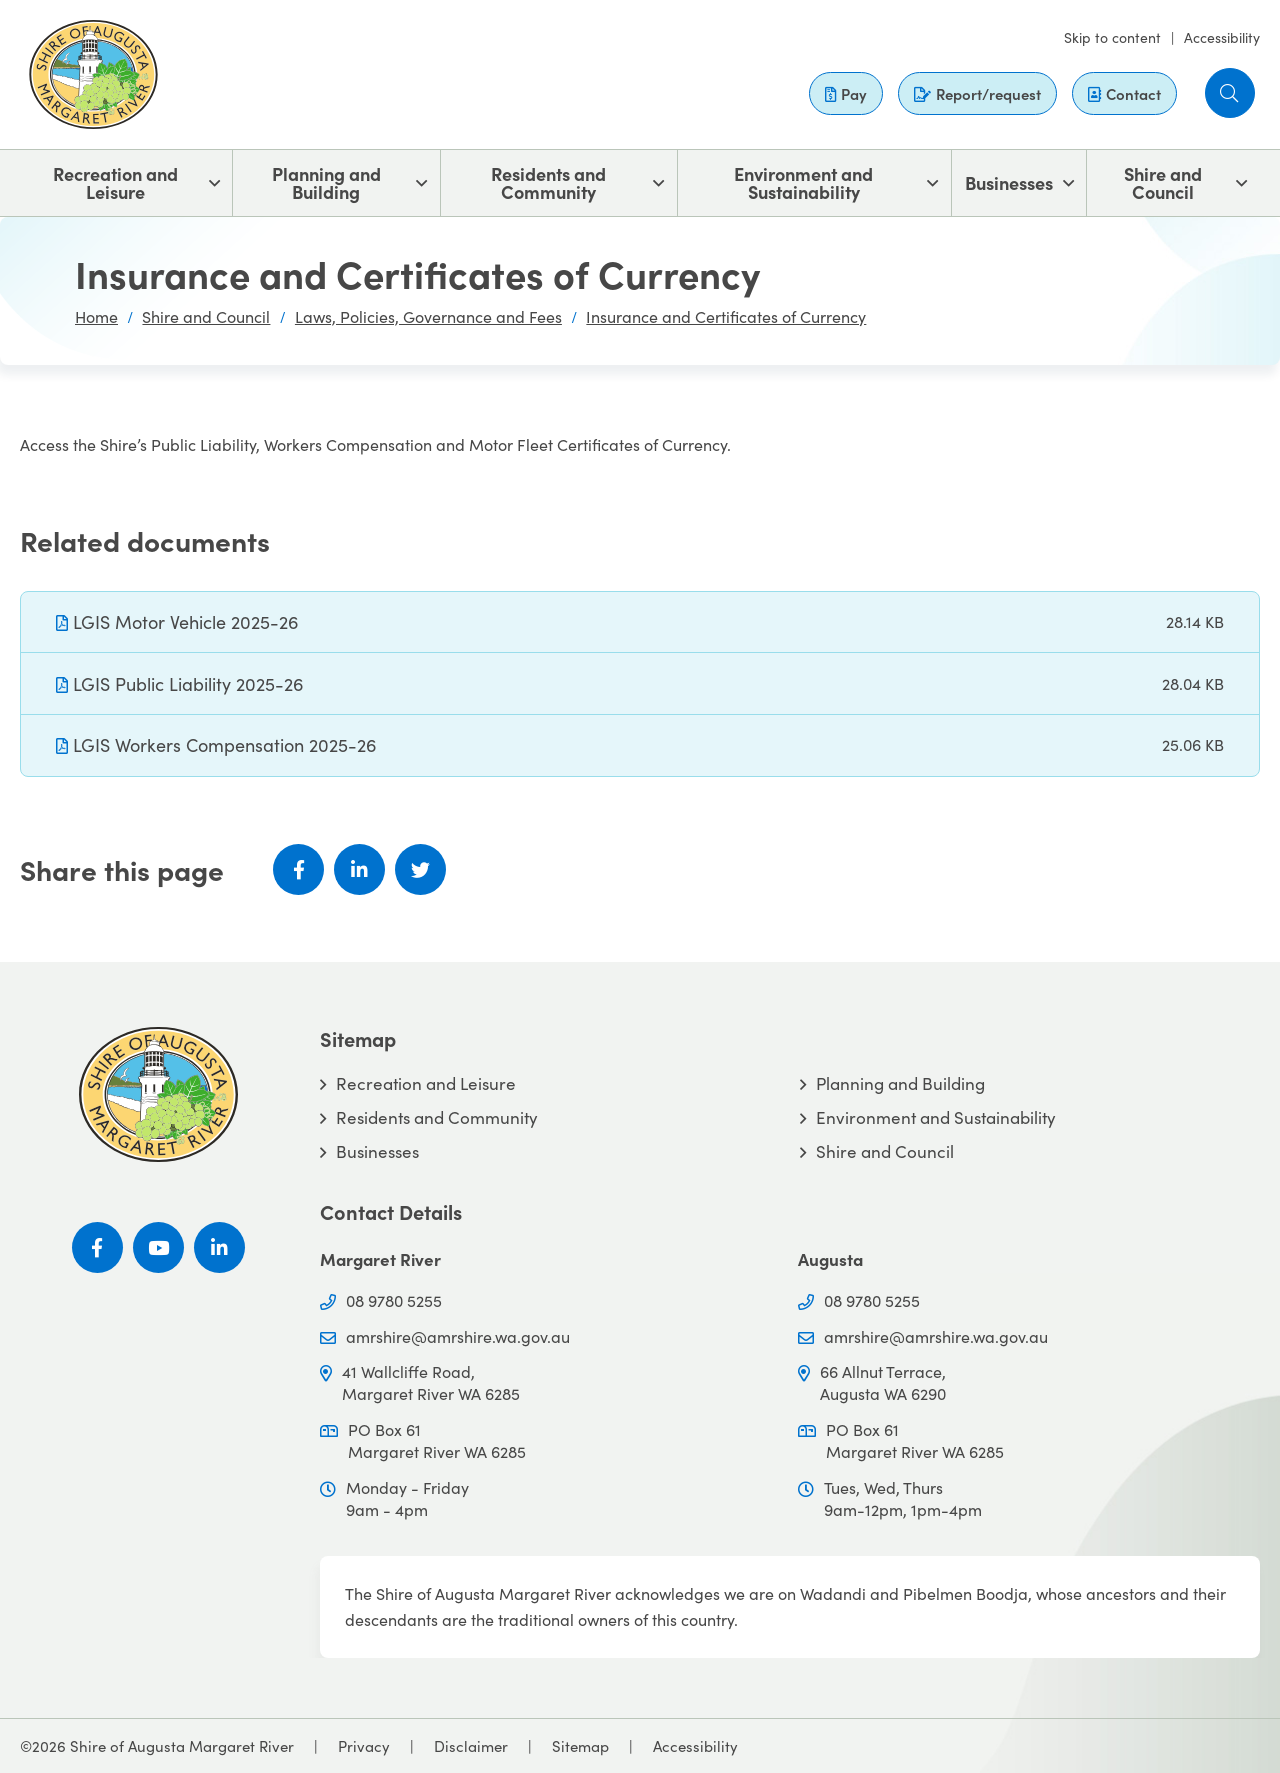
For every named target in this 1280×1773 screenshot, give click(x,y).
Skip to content (1112, 37)
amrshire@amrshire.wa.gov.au (458, 1336)
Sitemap (580, 1745)
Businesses (1009, 182)
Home (96, 316)
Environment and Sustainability (803, 182)
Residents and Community (548, 182)
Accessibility (1222, 37)
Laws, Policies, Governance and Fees (428, 316)
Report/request (977, 93)
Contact (1124, 93)
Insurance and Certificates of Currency (726, 316)
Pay (846, 93)
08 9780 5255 (394, 1300)
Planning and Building (326, 182)
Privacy (364, 1745)
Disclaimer (471, 1745)
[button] (1230, 93)
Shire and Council (1163, 182)
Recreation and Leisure (115, 182)
